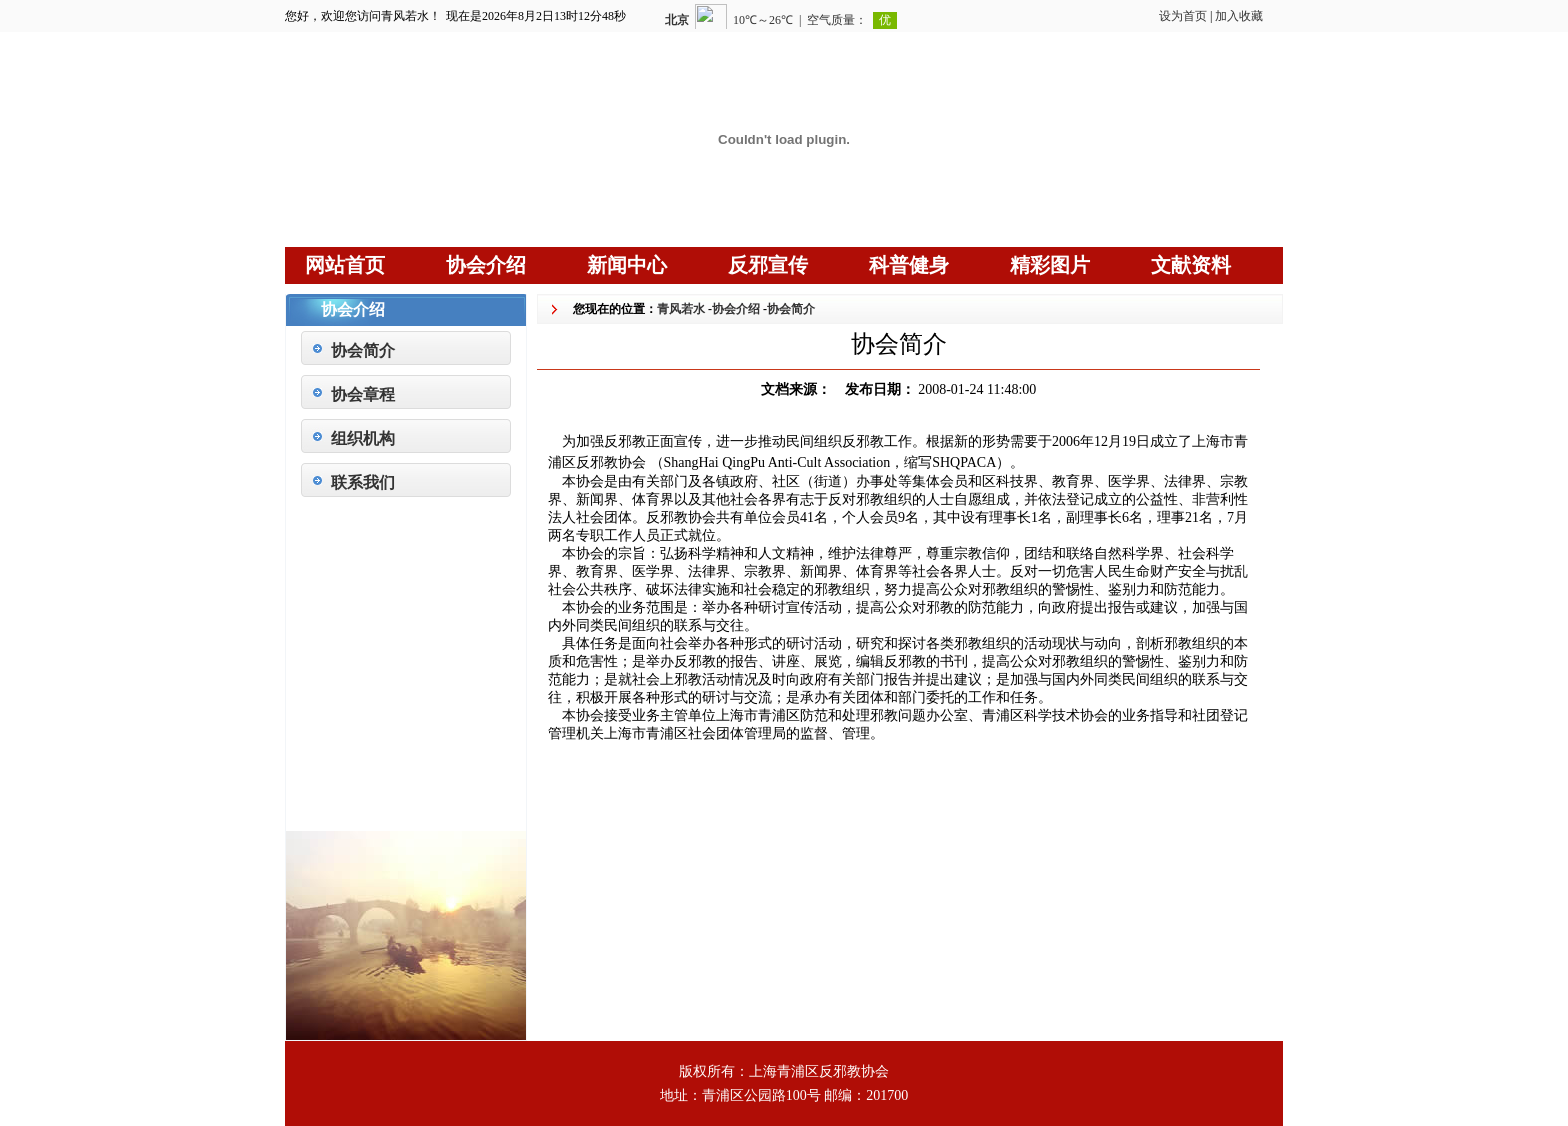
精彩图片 (1050, 265)
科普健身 (909, 265)
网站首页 (345, 265)
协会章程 (363, 394)
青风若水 (681, 309)
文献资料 (1191, 265)
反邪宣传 (768, 265)
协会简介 (363, 350)
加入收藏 (1239, 16)
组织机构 (363, 438)
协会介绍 (486, 265)
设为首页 (1183, 16)
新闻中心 (627, 265)
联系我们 (363, 482)
